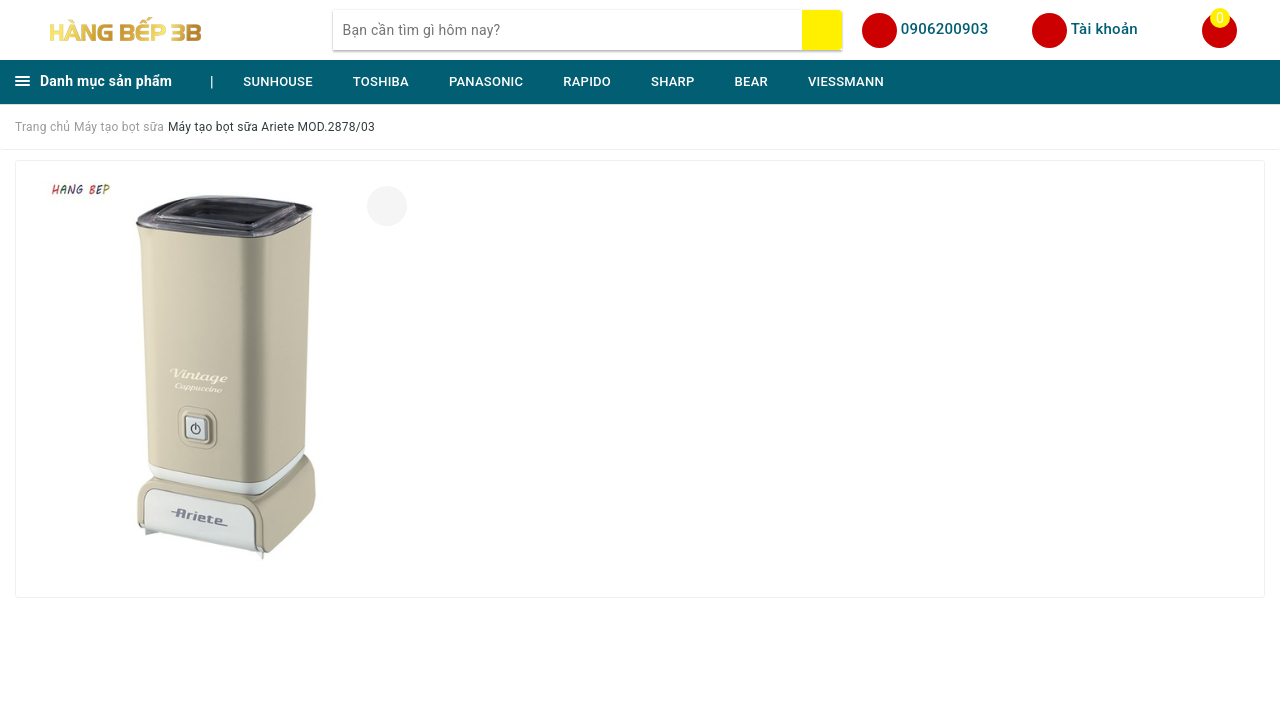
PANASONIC (486, 81)
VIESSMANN (846, 81)
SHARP (673, 81)
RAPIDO (587, 81)
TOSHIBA (381, 81)
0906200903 (945, 29)
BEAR (751, 81)
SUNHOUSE (278, 81)
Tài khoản (1104, 29)
